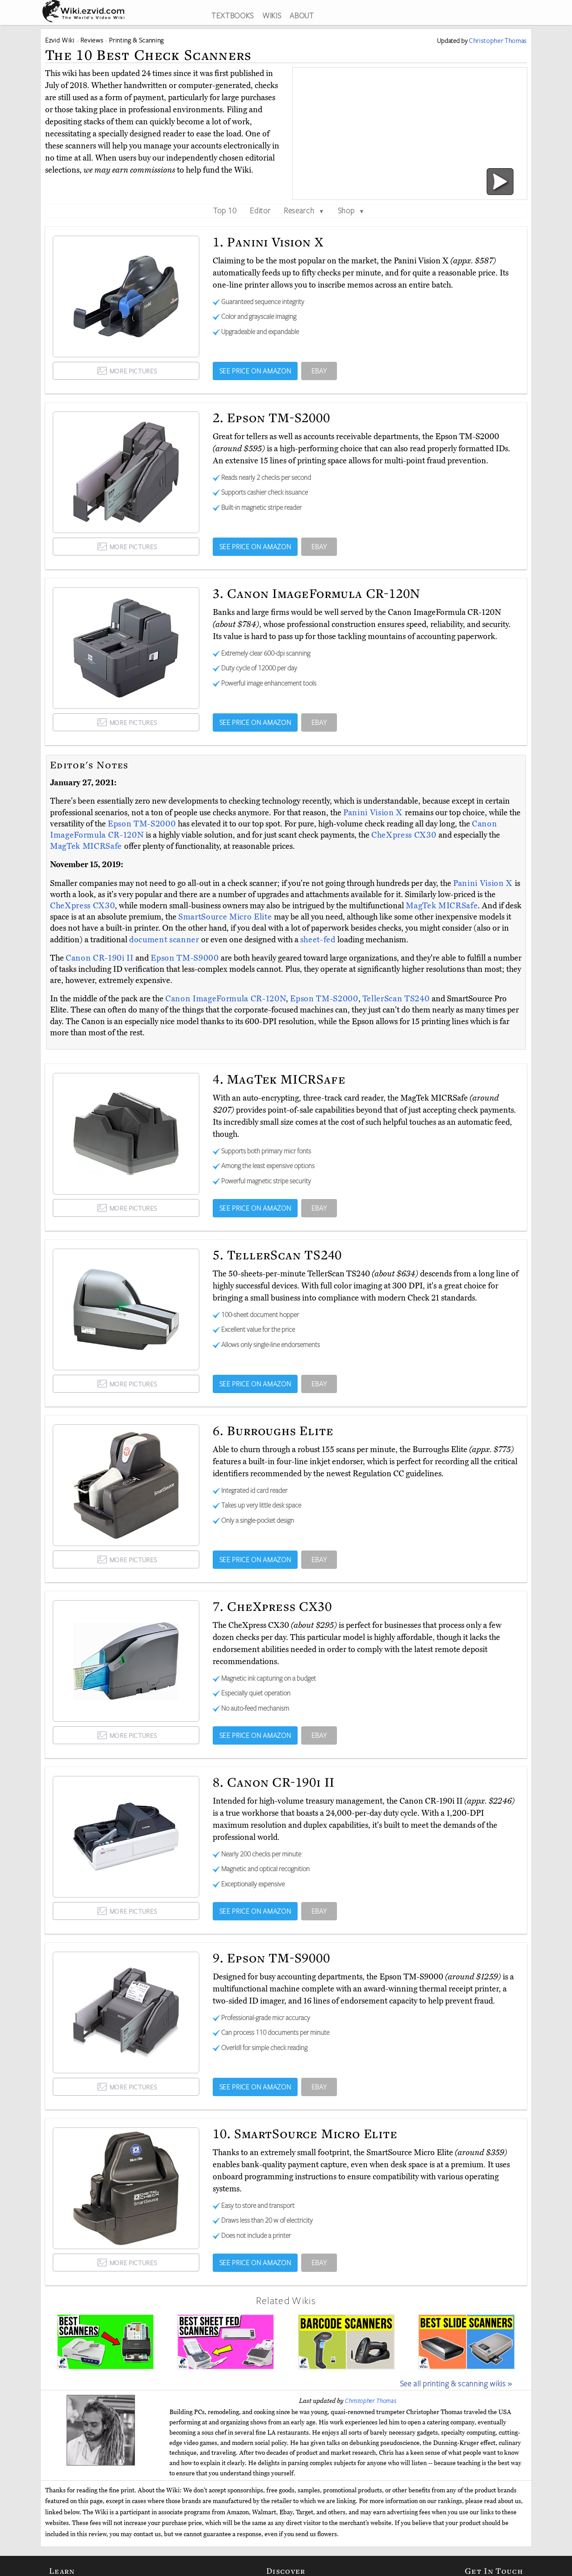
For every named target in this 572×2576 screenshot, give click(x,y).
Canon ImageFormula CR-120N (225, 999)
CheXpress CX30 (404, 835)
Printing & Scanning (136, 40)
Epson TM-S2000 (143, 824)
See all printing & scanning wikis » (456, 2383)
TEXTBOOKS (232, 15)
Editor (260, 210)
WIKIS (271, 15)
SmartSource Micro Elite (226, 917)
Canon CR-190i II (100, 958)
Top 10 (225, 210)
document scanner (164, 940)
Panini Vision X (374, 813)
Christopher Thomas (370, 2400)
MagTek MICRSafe (87, 846)
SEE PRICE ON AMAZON (255, 370)
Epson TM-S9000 (186, 958)
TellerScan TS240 (397, 999)
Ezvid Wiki (60, 40)
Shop (351, 210)
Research (304, 210)
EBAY (319, 370)
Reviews (92, 40)
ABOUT (302, 15)
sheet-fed (318, 940)
